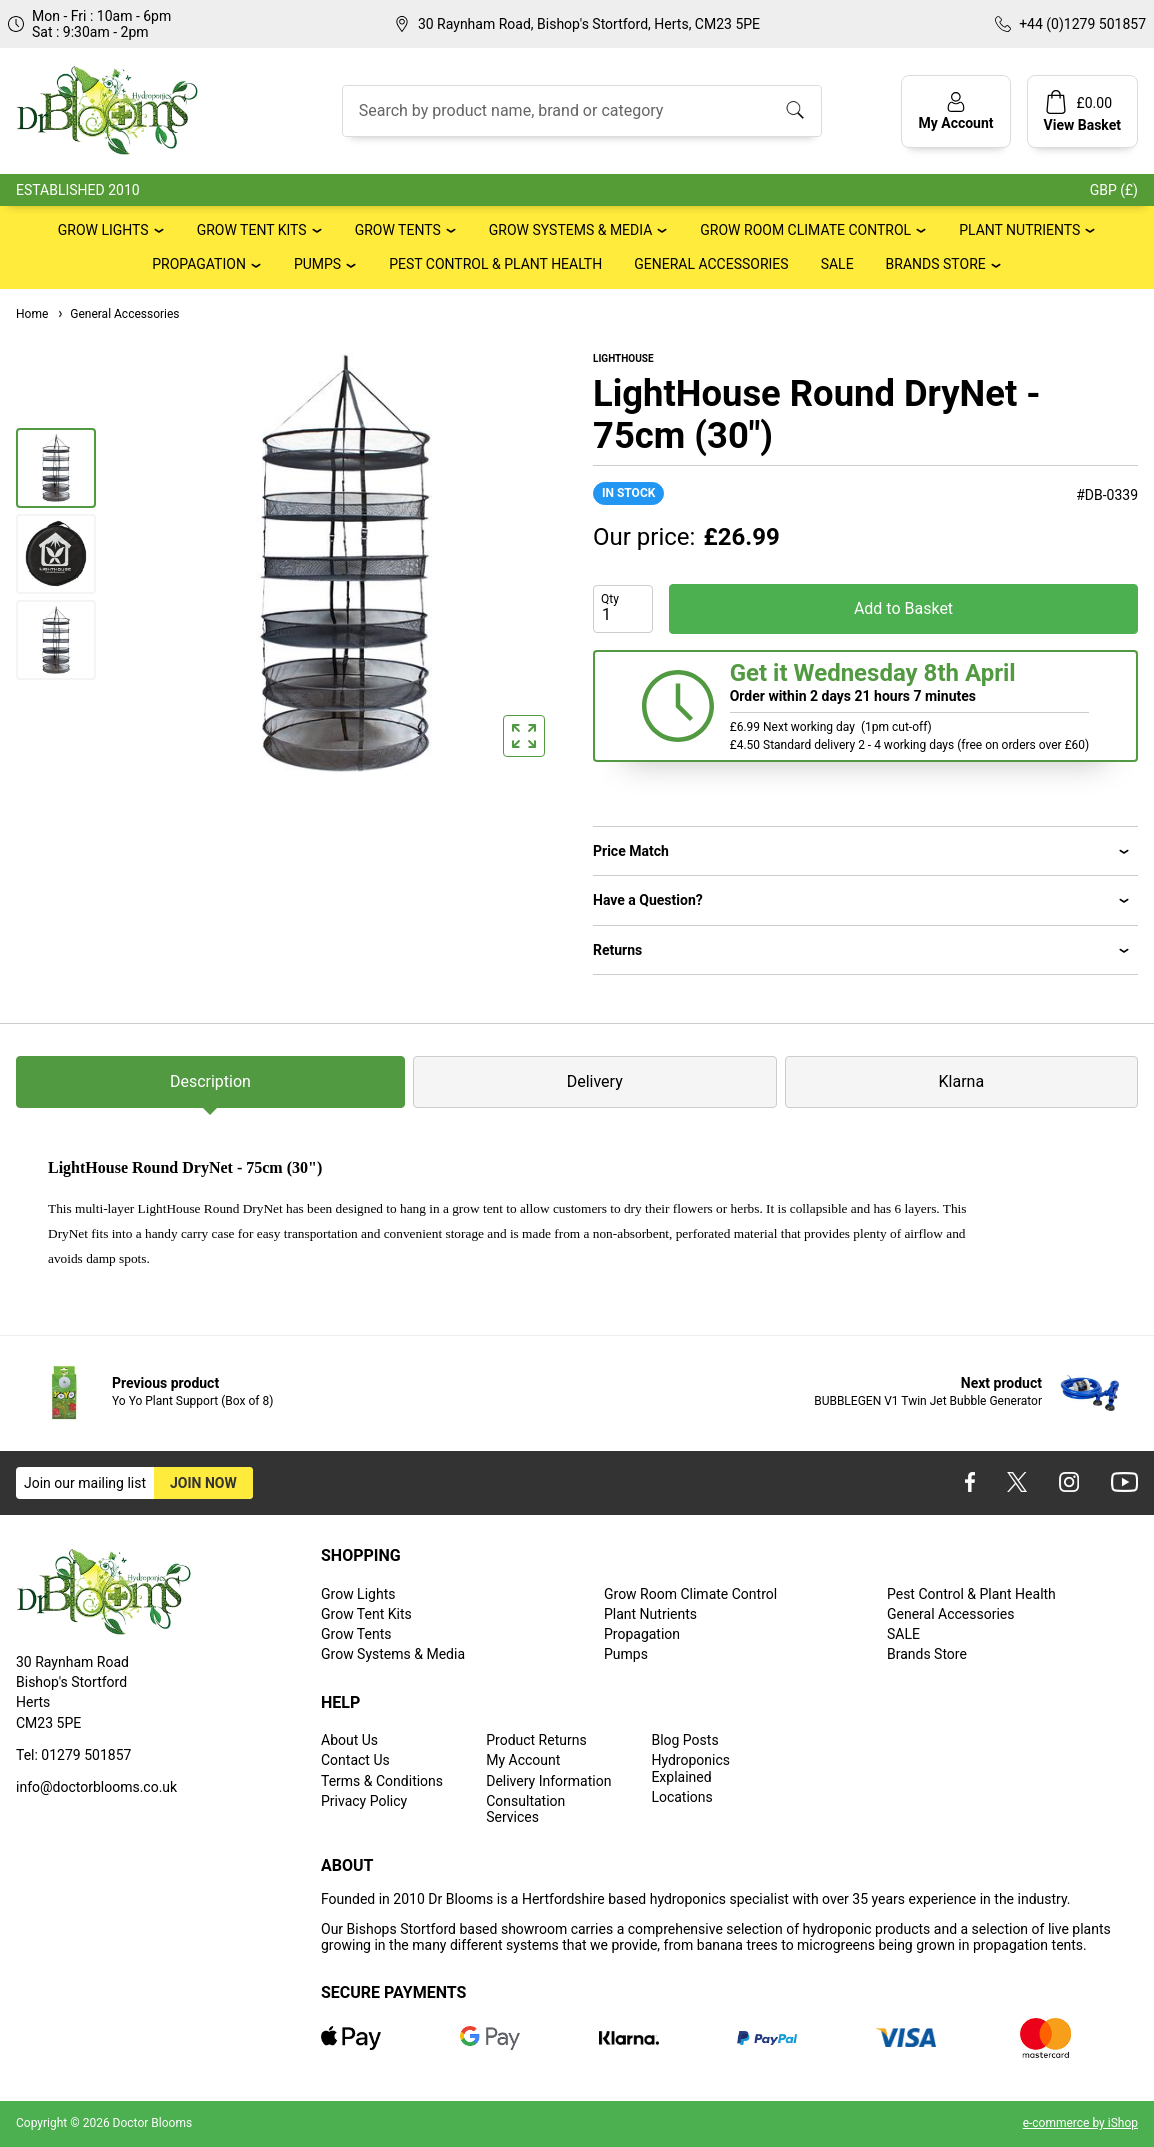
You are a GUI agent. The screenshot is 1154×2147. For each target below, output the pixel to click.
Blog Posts (684, 1740)
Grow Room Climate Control (805, 230)
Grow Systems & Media (571, 230)
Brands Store (936, 264)
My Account (523, 1760)
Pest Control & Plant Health (495, 264)
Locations (681, 1797)
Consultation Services (525, 1809)
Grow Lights (103, 230)
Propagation (199, 264)
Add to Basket (903, 608)
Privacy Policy (364, 1801)
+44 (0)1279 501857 (1082, 24)
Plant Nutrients (1019, 230)
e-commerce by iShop (1080, 2123)
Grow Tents (398, 230)
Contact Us (355, 1760)
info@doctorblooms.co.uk (96, 1787)
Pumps (317, 264)
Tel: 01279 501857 (73, 1755)
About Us (349, 1740)
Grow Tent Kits (252, 230)
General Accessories (711, 264)
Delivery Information (548, 1781)
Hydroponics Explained (690, 1768)
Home (32, 314)
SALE (837, 264)
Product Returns (536, 1740)
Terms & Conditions (382, 1781)
